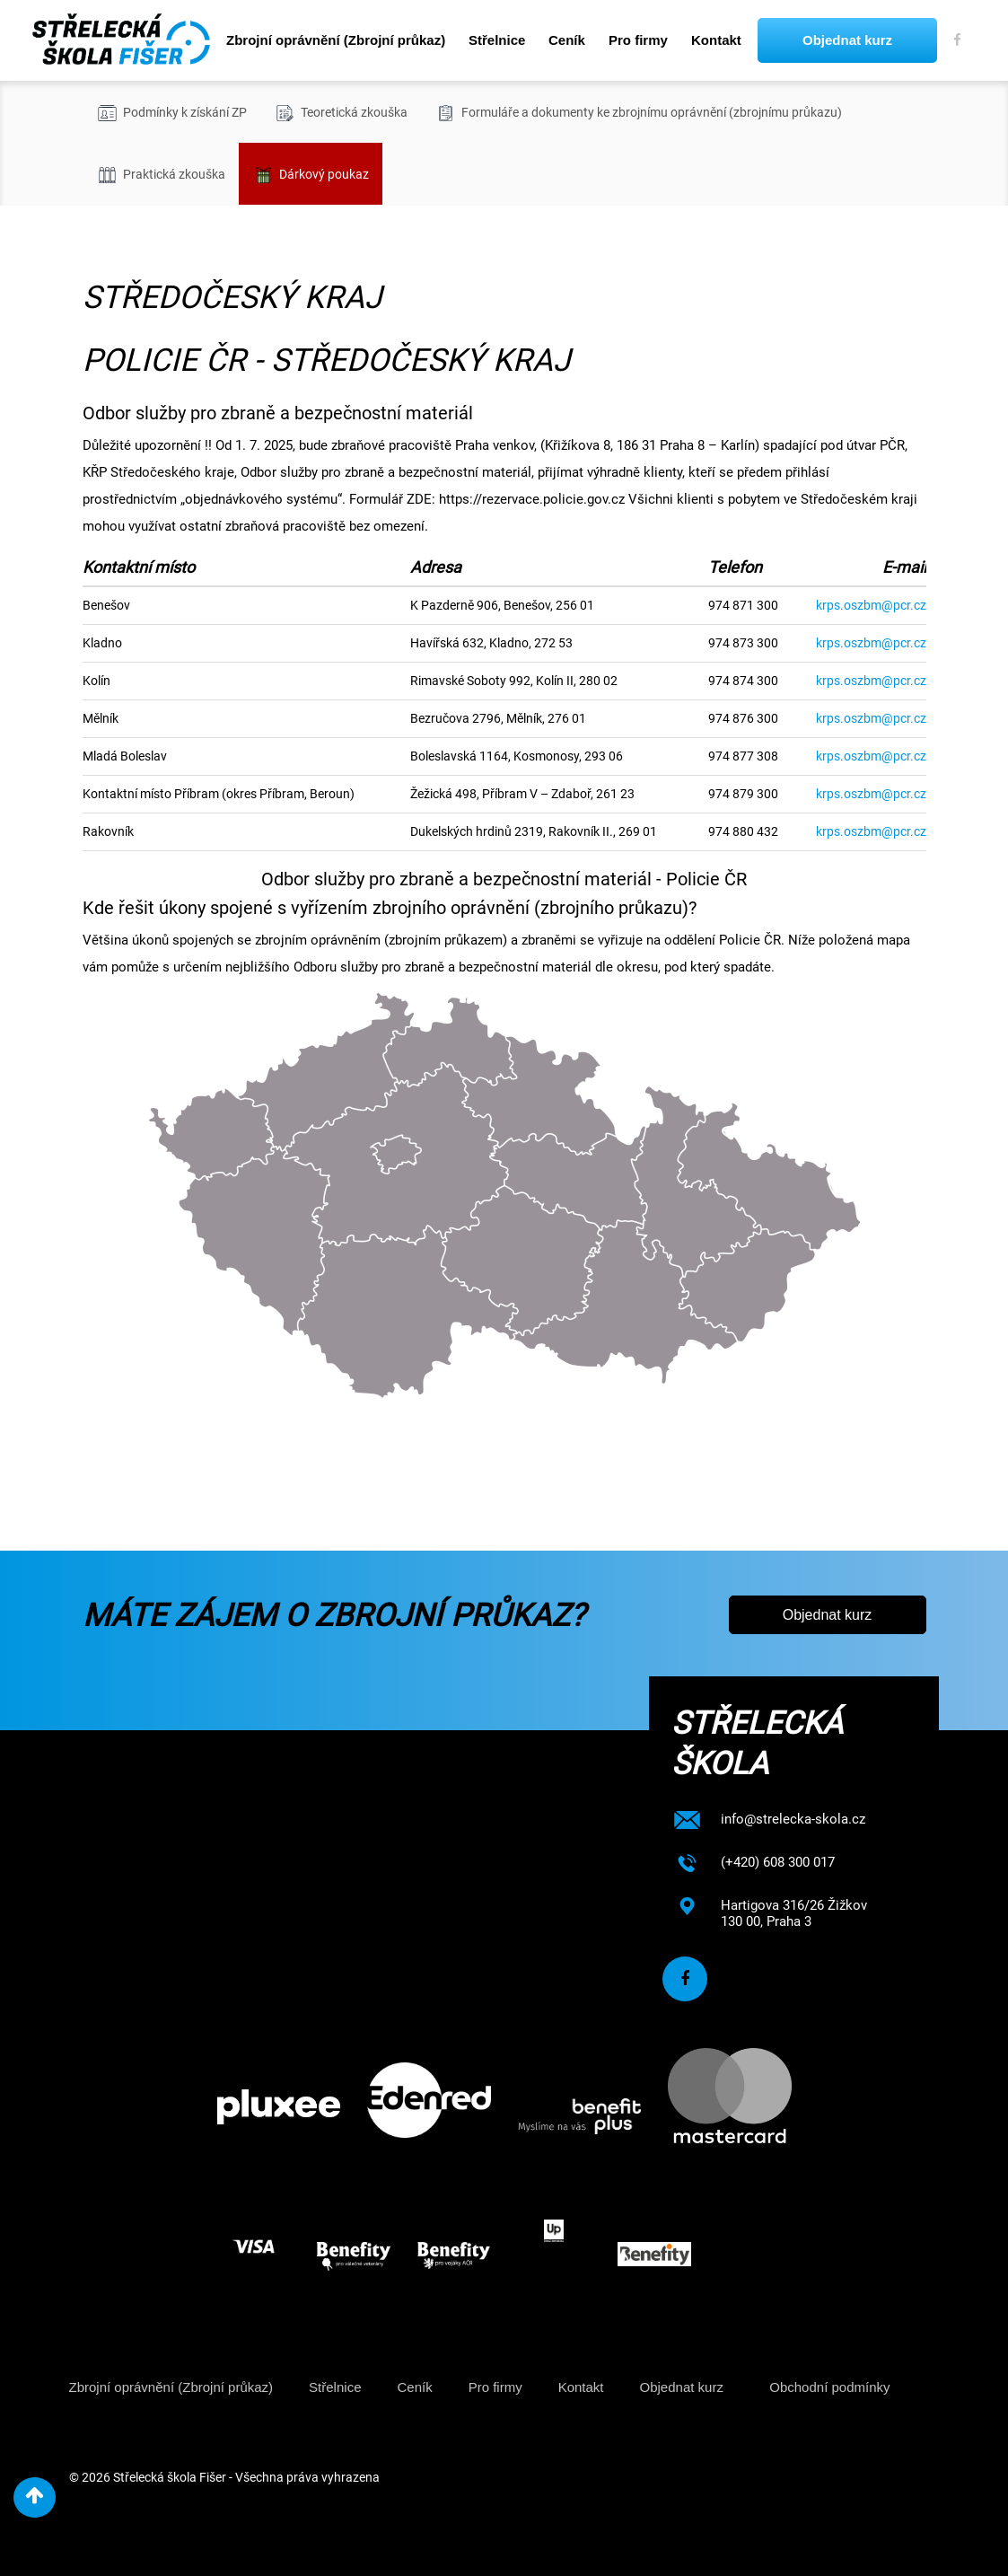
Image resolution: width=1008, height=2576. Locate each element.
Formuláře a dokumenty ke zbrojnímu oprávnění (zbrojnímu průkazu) (638, 113)
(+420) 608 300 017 (778, 1862)
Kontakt (716, 40)
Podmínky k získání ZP (171, 113)
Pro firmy (638, 40)
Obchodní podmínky (829, 2387)
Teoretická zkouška (341, 113)
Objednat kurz (847, 40)
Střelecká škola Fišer (169, 2477)
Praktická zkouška (160, 175)
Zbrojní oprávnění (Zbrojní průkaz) (335, 40)
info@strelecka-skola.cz (793, 1819)
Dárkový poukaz (310, 175)
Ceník (566, 40)
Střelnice (497, 40)
